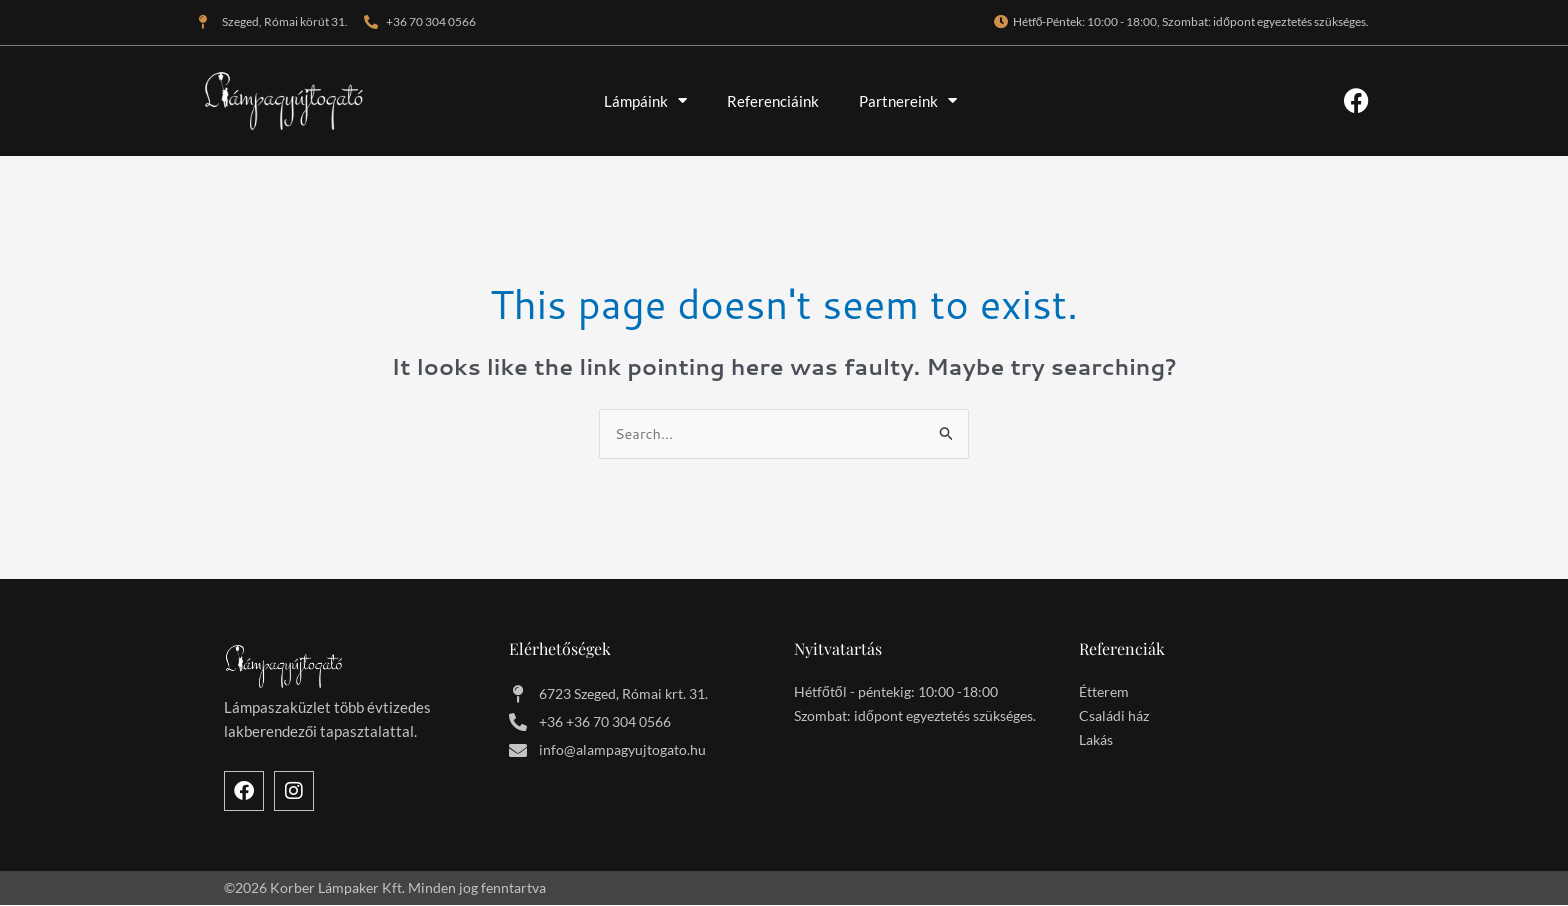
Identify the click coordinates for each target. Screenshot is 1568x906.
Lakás (1096, 740)
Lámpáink (645, 100)
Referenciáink (773, 101)
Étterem (1104, 692)
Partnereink (908, 100)
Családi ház (1114, 716)
